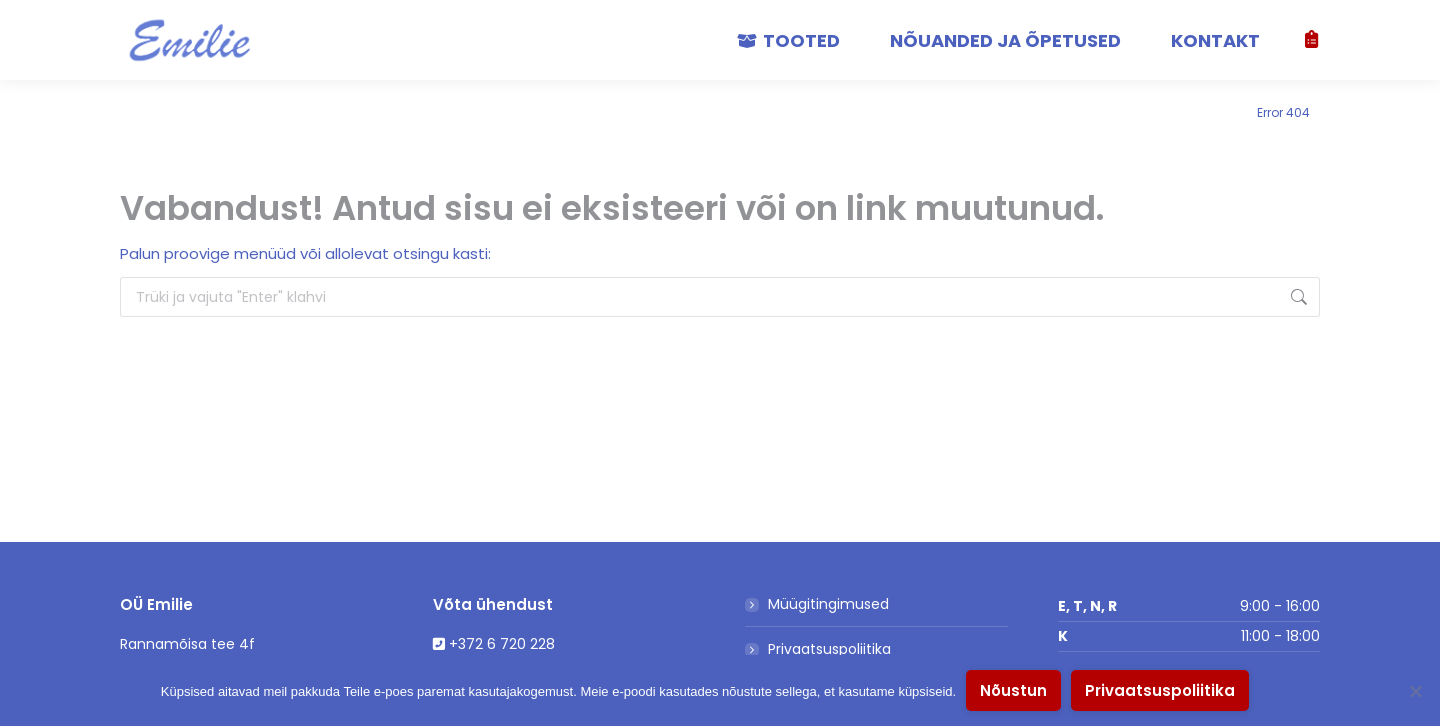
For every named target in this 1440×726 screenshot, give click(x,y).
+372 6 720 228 (502, 644)
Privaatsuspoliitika (829, 649)
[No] (1415, 691)
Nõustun (1013, 690)
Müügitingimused (828, 604)
